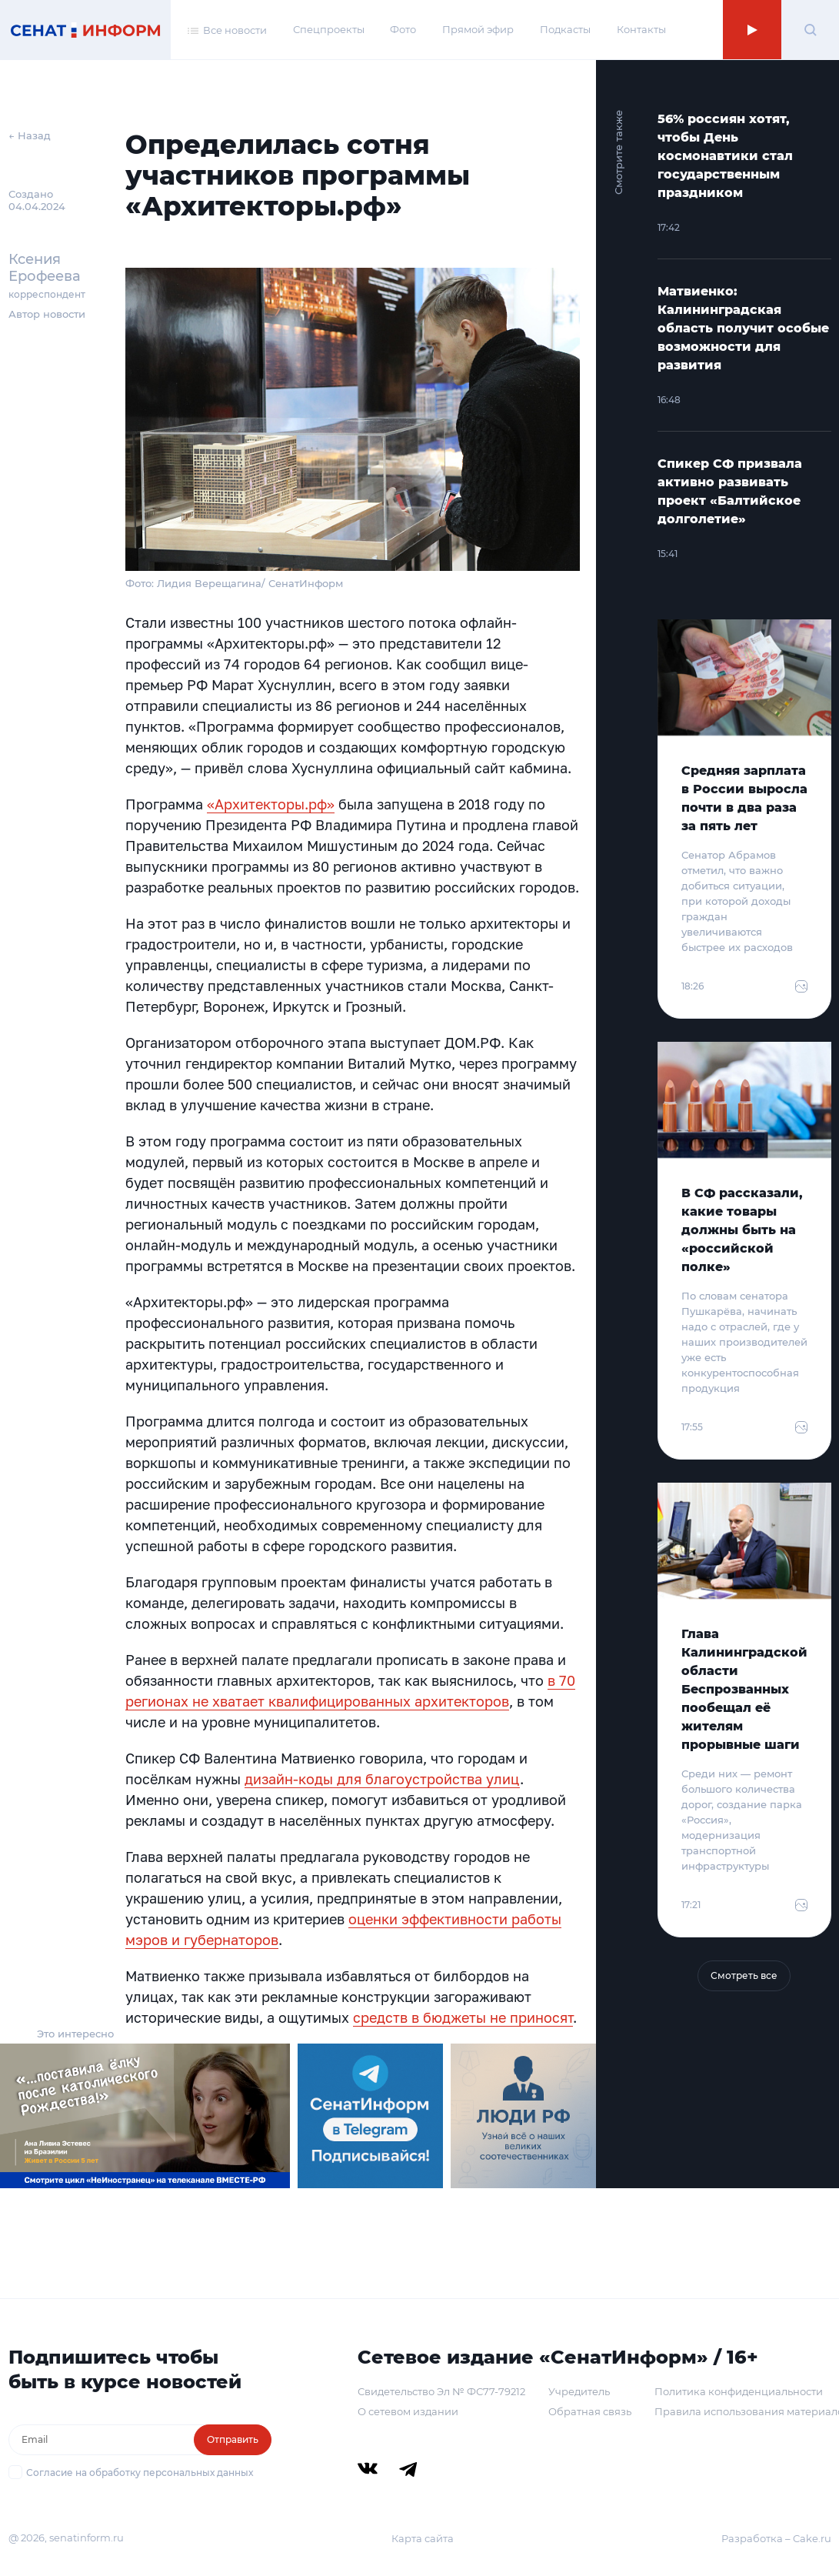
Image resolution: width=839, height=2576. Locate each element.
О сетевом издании (408, 2411)
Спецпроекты (329, 29)
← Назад (29, 135)
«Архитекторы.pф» (271, 804)
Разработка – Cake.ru (776, 2538)
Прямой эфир (478, 29)
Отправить (232, 2439)
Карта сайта (422, 2538)
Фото (403, 29)
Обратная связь (589, 2411)
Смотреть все (744, 1975)
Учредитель (579, 2391)
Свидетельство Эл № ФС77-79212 (441, 2391)
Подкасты (565, 29)
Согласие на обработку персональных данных (139, 2472)
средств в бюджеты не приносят (463, 2017)
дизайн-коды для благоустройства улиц (382, 1778)
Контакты (641, 29)
